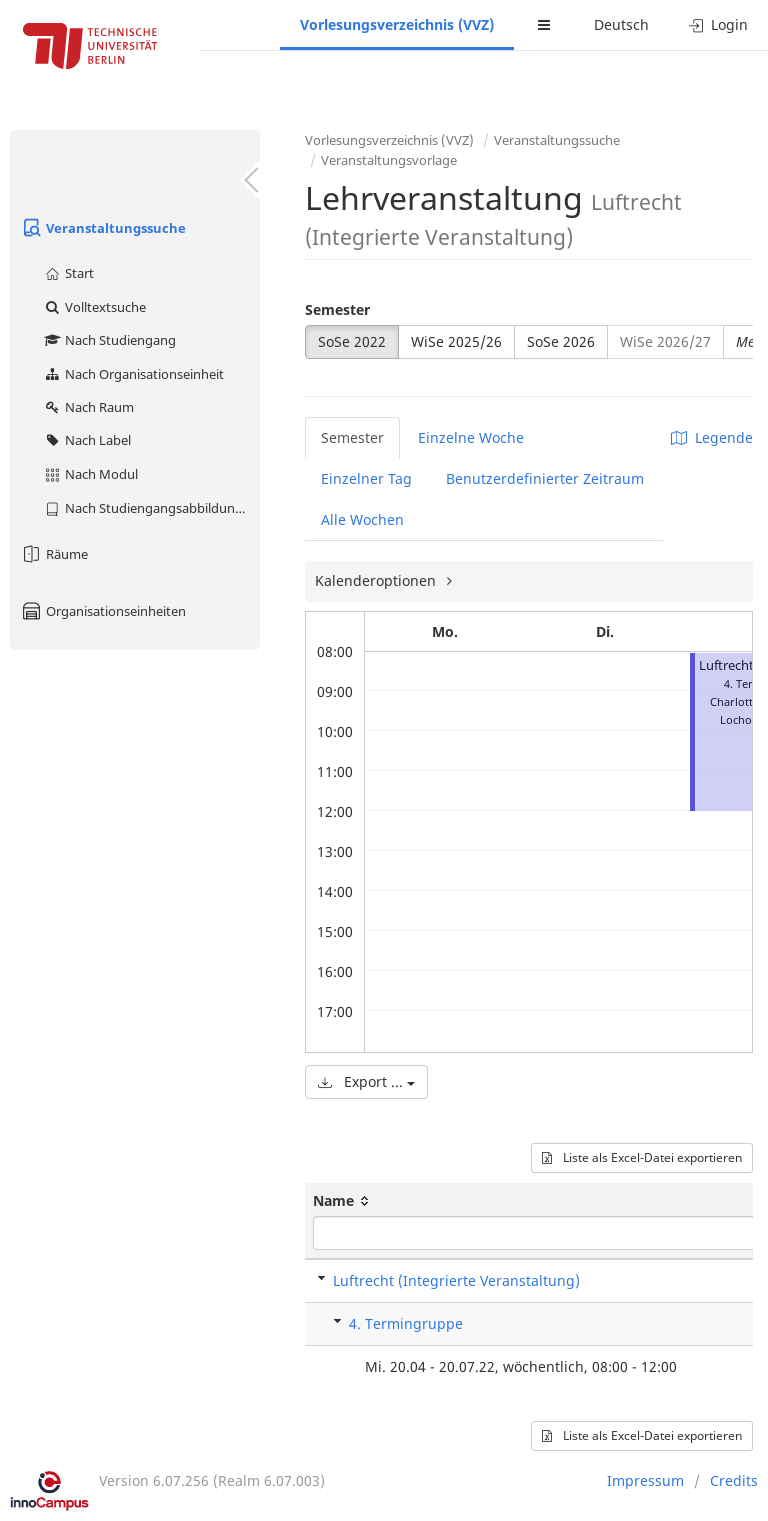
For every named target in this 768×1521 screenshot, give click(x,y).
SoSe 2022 (352, 341)
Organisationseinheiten (103, 611)
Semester (337, 309)
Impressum (645, 1480)
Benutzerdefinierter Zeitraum (545, 478)
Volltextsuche (94, 307)
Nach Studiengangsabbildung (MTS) (151, 508)
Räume (54, 554)
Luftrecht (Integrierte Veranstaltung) (456, 1280)
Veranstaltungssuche (103, 228)
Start (68, 273)
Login (718, 24)
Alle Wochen (362, 519)
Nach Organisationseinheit (133, 374)
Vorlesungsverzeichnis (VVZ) (397, 24)
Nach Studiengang (109, 340)
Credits (734, 1480)
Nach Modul (90, 474)
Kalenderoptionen (377, 580)
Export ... (366, 1081)
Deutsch (621, 24)
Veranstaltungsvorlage (389, 160)
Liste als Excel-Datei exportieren (642, 1157)
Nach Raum (88, 407)
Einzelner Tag (366, 478)
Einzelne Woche (471, 437)
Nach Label (87, 440)
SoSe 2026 (561, 341)
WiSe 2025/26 (456, 341)
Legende (712, 437)
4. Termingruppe (406, 1323)
